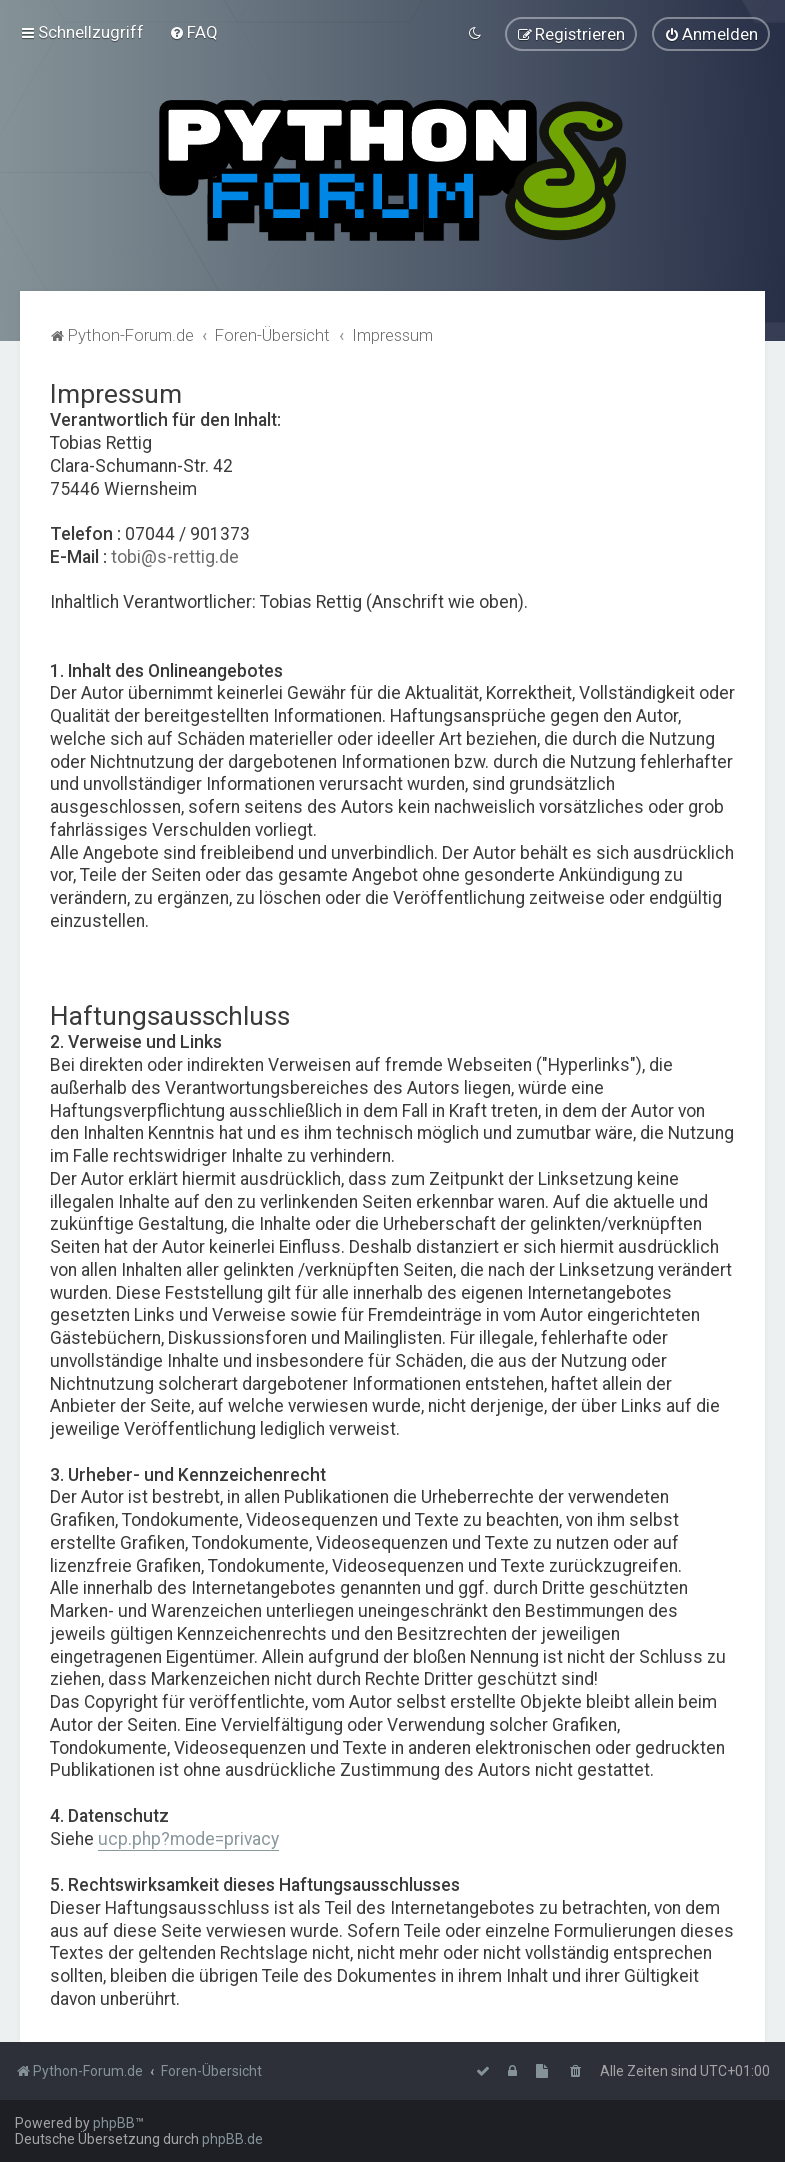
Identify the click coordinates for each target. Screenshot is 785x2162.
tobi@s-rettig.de (175, 555)
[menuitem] (193, 32)
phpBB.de (232, 2139)
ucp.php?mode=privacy (188, 1837)
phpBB (114, 2123)
